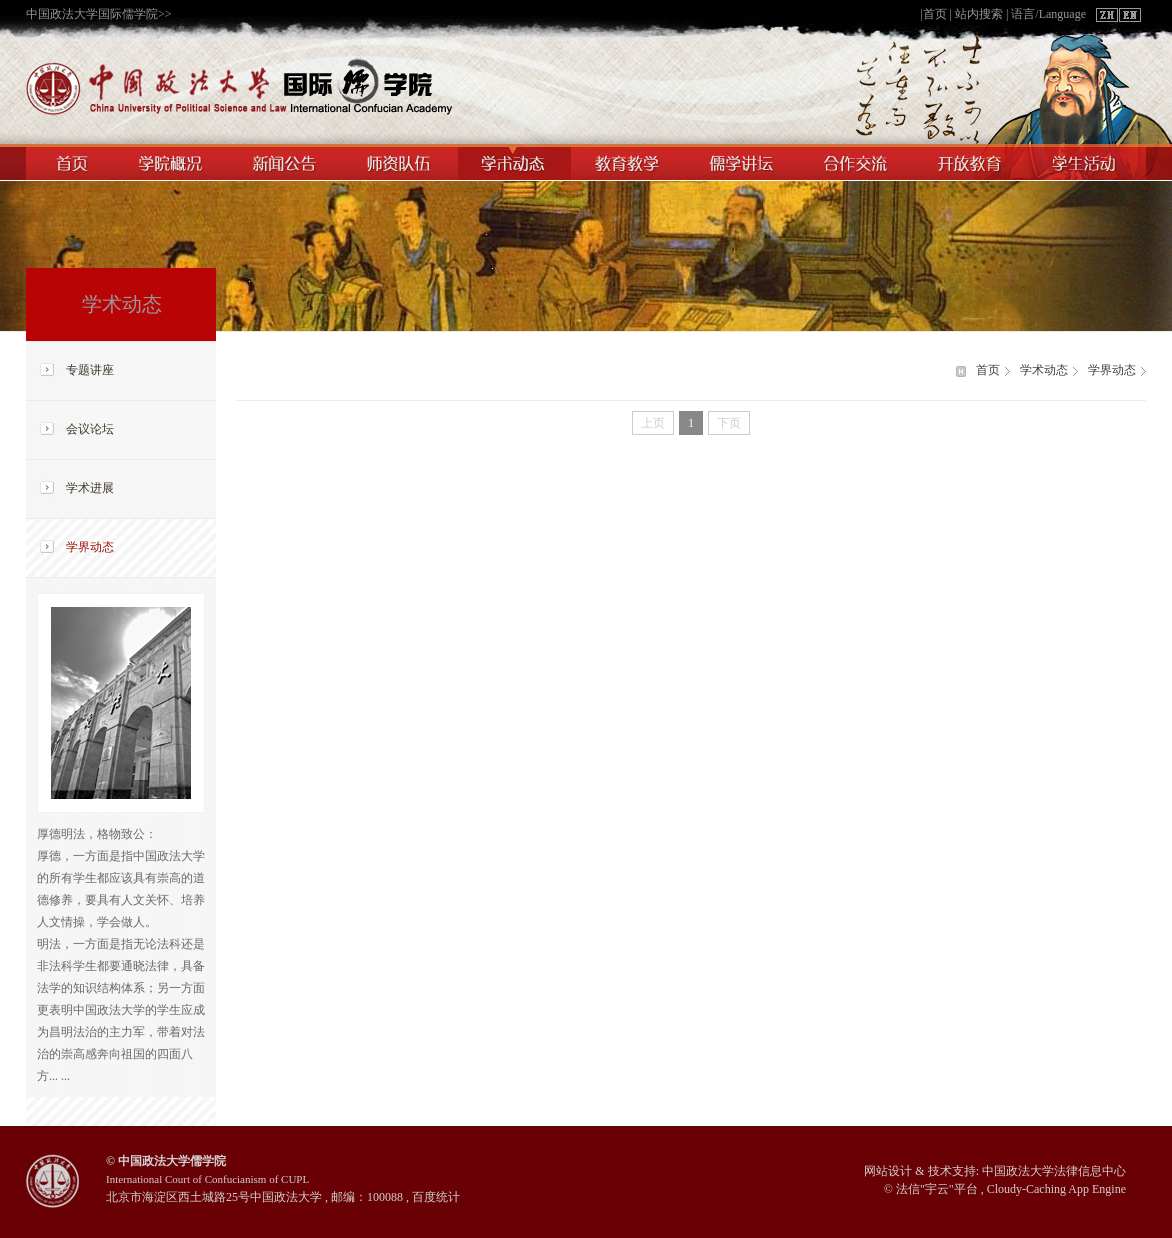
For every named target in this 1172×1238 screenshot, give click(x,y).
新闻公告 (285, 162)
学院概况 (171, 162)
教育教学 (628, 162)
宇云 (937, 1189)
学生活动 (1088, 162)
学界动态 (90, 547)
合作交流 (858, 162)
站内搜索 (979, 14)
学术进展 (90, 488)
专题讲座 (90, 370)
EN (1129, 15)
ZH (1107, 15)
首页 (935, 14)
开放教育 (973, 162)
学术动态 (514, 162)
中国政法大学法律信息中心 (1054, 1171)
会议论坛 (90, 429)
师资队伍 (400, 162)
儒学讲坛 (743, 162)
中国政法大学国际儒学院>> (99, 14)
